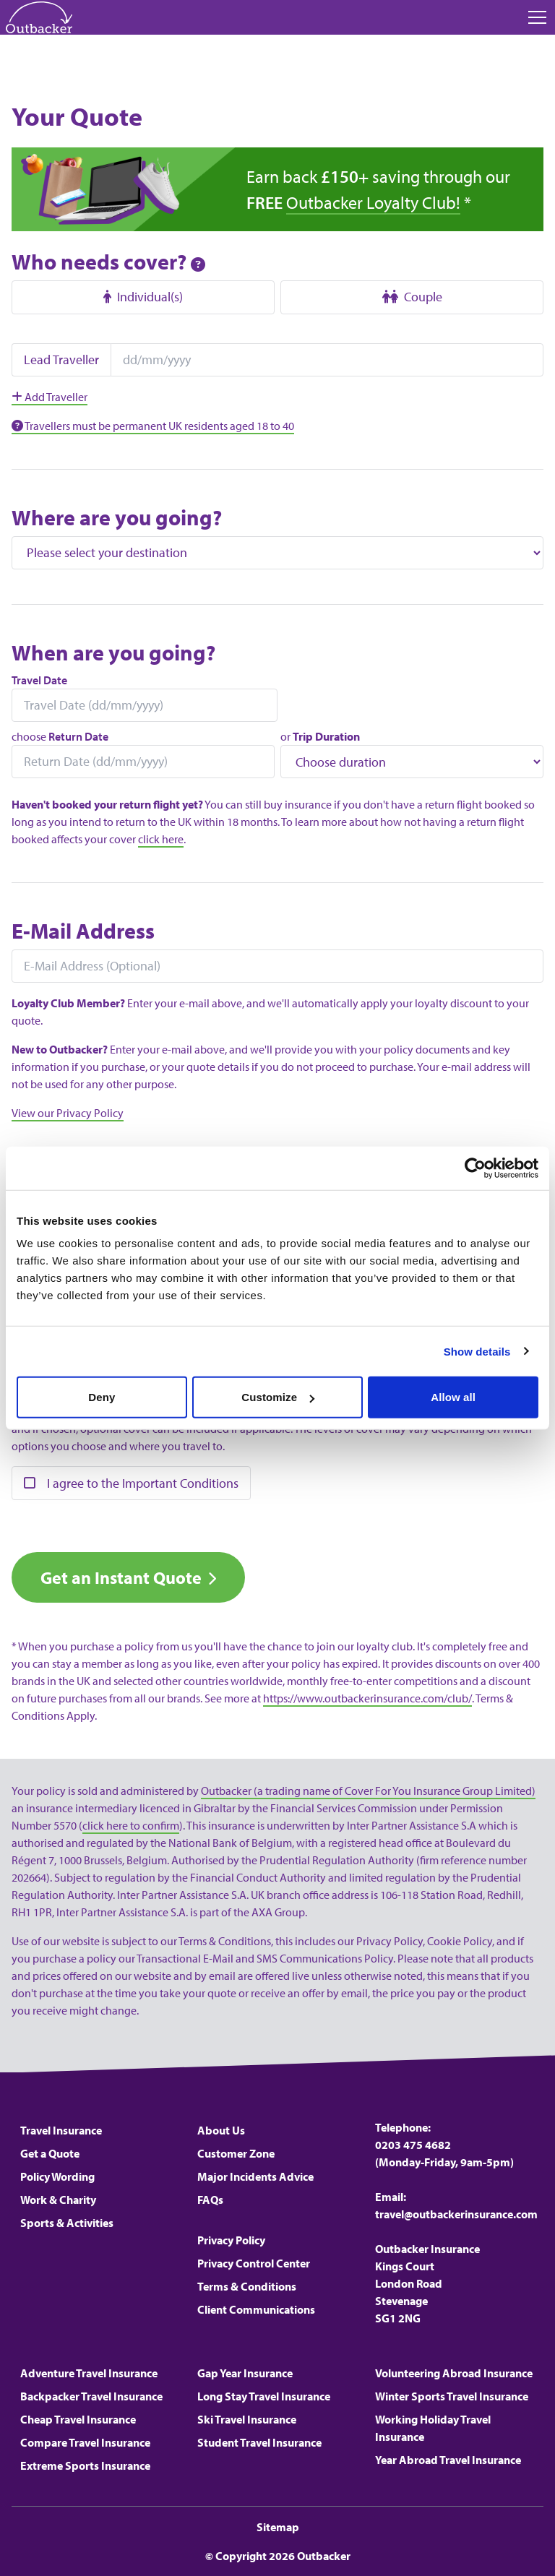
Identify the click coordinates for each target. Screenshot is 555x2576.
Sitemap (278, 2527)
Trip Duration (326, 736)
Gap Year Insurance (245, 2373)
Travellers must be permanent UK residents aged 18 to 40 (153, 425)
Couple (412, 296)
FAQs (210, 2199)
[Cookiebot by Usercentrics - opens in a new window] (475, 1168)
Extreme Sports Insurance (85, 2465)
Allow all (453, 1397)
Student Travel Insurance (259, 2442)
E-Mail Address (83, 930)
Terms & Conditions (246, 2286)
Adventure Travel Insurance (89, 2373)
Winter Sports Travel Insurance (451, 2396)
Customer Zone (236, 2153)
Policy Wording (57, 2176)
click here (161, 839)
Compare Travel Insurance (85, 2442)
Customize (277, 1397)
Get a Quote (49, 2153)
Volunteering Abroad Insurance (454, 2373)
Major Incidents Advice (255, 2176)
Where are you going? (117, 517)
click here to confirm (130, 1825)
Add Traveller (49, 396)
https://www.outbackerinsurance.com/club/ (367, 1698)
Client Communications (256, 2309)
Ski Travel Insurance (246, 2419)
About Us (221, 2130)
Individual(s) (143, 296)
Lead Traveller (61, 359)
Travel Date (39, 680)
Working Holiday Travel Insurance (433, 2428)
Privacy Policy (231, 2240)
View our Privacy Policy (68, 1113)
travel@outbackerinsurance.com (456, 2214)
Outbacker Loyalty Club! (373, 202)
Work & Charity (58, 2199)
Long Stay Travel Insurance (263, 2396)
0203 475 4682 (413, 2144)
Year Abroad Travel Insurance (448, 2459)
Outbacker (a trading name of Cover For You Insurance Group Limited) (368, 1790)
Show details (477, 1351)
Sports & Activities (66, 2222)
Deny (101, 1397)
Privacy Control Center (253, 2263)
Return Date (78, 736)
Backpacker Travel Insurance (91, 2396)
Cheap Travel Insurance (78, 2419)
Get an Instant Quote (121, 1577)
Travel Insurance (61, 2130)
